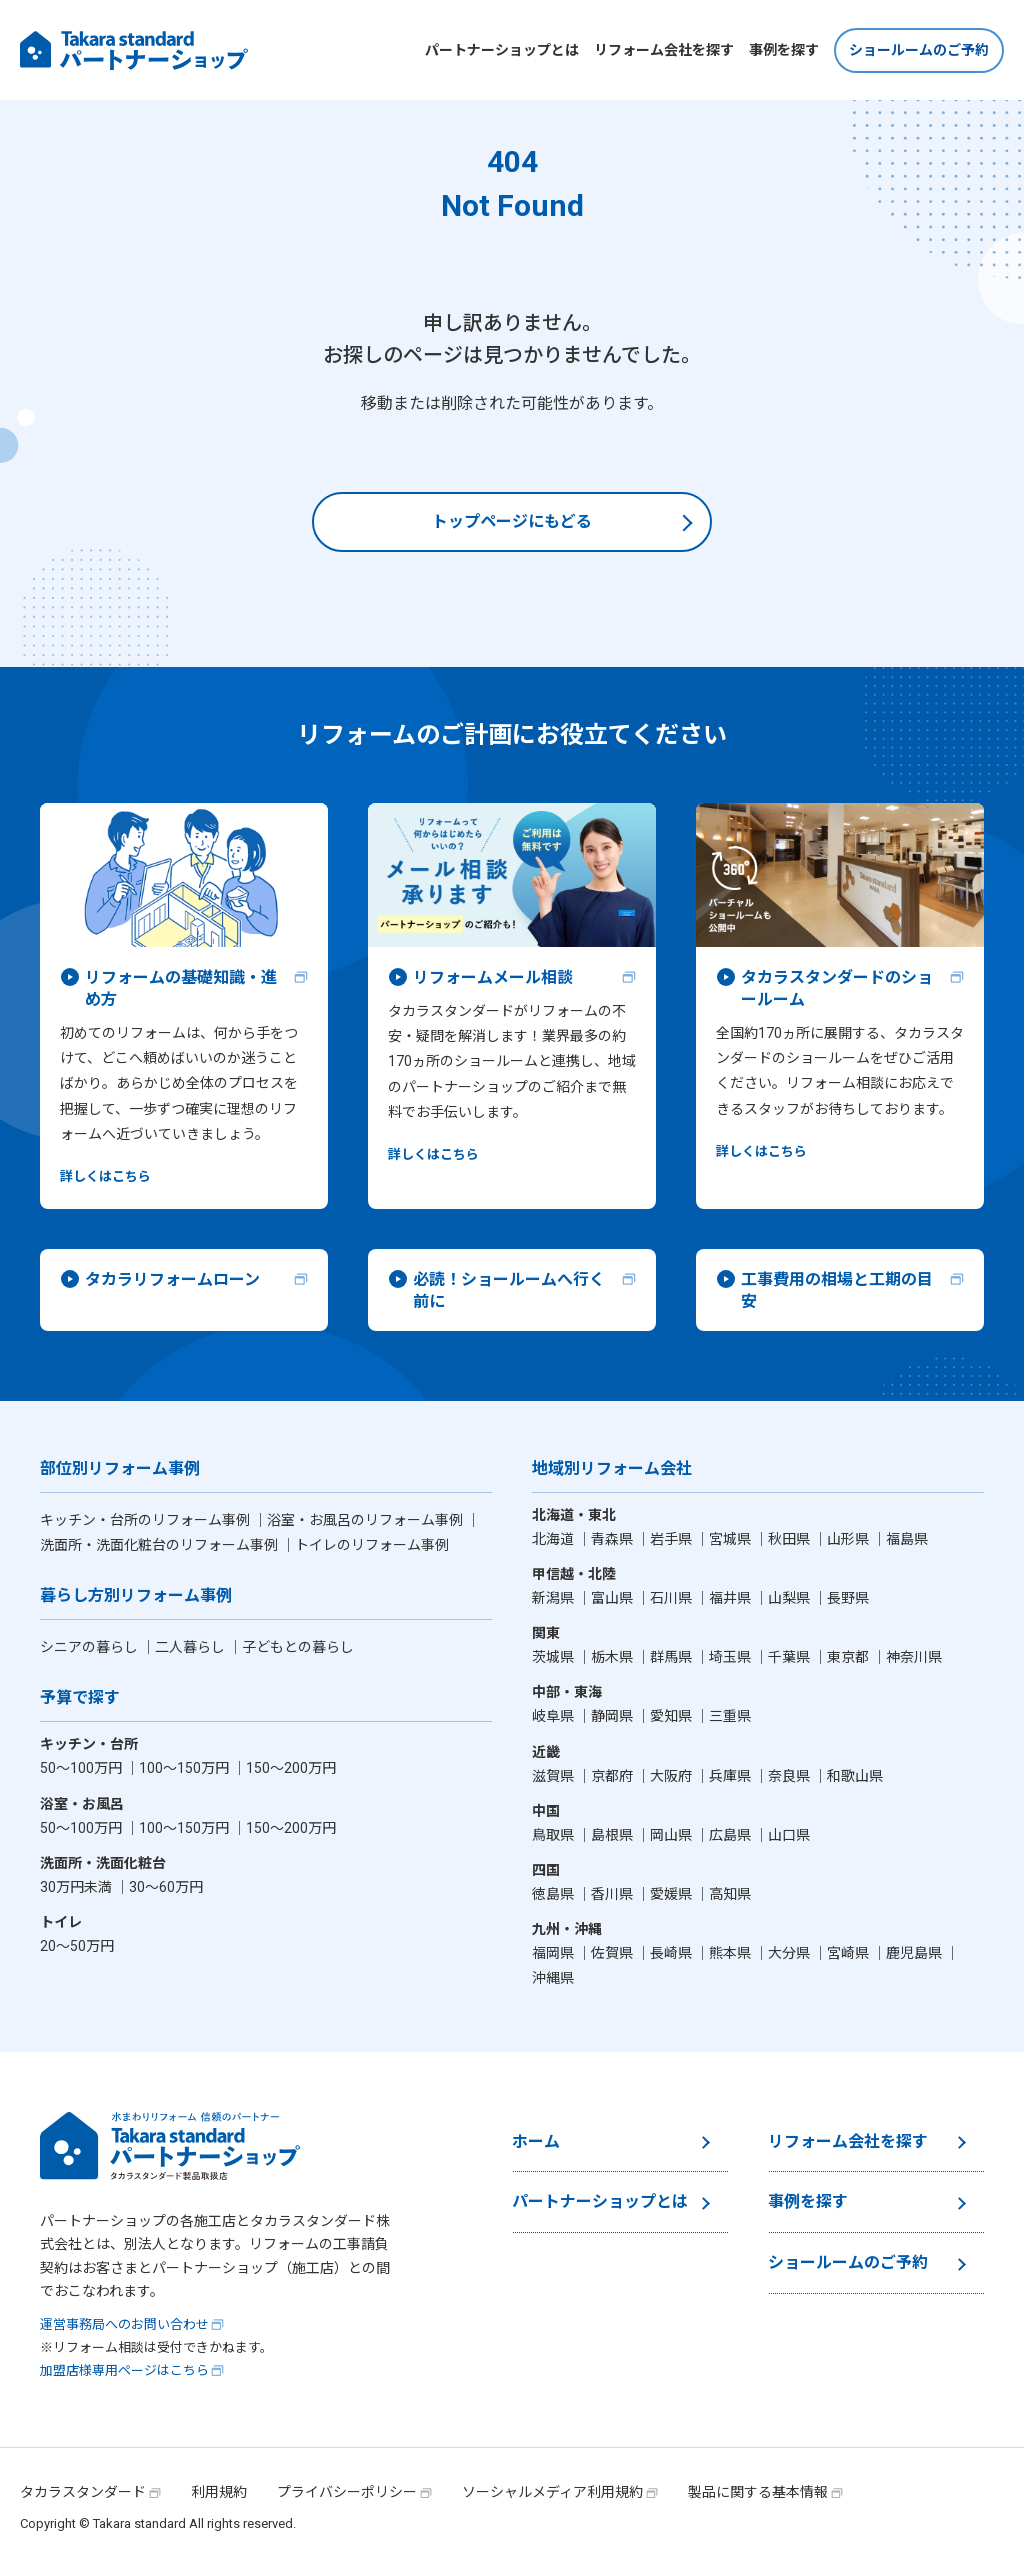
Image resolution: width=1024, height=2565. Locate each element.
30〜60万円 (166, 1887)
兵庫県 (731, 1776)
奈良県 (790, 1776)
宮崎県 (849, 1953)
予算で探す (80, 1698)
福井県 (731, 1598)
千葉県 (790, 1657)
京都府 (613, 1776)
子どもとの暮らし (298, 1647)
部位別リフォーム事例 (120, 1469)
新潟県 (554, 1598)
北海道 (554, 1539)
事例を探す (784, 50)
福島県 (907, 1539)
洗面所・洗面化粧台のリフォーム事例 (160, 1545)
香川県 (613, 1894)
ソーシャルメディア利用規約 (552, 2492)
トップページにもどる (512, 521)
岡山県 (672, 1835)
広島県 (731, 1835)
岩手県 (672, 1539)
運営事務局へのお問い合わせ (124, 2324)
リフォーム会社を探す (664, 50)
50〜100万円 (82, 1768)
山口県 (789, 1835)
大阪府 (672, 1776)
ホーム (536, 2141)
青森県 (613, 1539)
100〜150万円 (185, 1768)
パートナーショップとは (502, 50)
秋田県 (790, 1539)
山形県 (849, 1539)
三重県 (730, 1716)
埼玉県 (731, 1657)
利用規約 (219, 2492)
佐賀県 (613, 1953)
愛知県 (672, 1716)
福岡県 (554, 1953)
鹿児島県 (915, 1953)
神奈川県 (914, 1657)
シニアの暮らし (90, 1647)
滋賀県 (554, 1776)
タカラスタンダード (83, 2492)
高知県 (730, 1894)
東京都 (849, 1657)
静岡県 (613, 1716)
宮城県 (731, 1539)
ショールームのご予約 (919, 50)
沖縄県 (553, 1978)
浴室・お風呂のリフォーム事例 (366, 1520)
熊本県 (731, 1953)
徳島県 (554, 1894)
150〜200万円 (291, 1768)
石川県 (672, 1598)
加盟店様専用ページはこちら (124, 2370)
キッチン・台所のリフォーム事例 (146, 1520)
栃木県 (613, 1657)
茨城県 (554, 1657)
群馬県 (672, 1657)
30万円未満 (77, 1887)
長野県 (848, 1598)
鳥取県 (554, 1835)
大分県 (790, 1953)
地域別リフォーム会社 (612, 1469)
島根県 (613, 1835)
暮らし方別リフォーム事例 (136, 1596)
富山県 (613, 1598)
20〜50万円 (77, 1946)
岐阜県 (554, 1716)
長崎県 (672, 1953)
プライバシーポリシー (347, 2492)
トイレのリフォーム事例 (372, 1545)
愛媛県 (672, 1894)
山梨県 (790, 1598)
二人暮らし (191, 1647)
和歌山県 (855, 1776)
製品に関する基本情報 (758, 2492)
